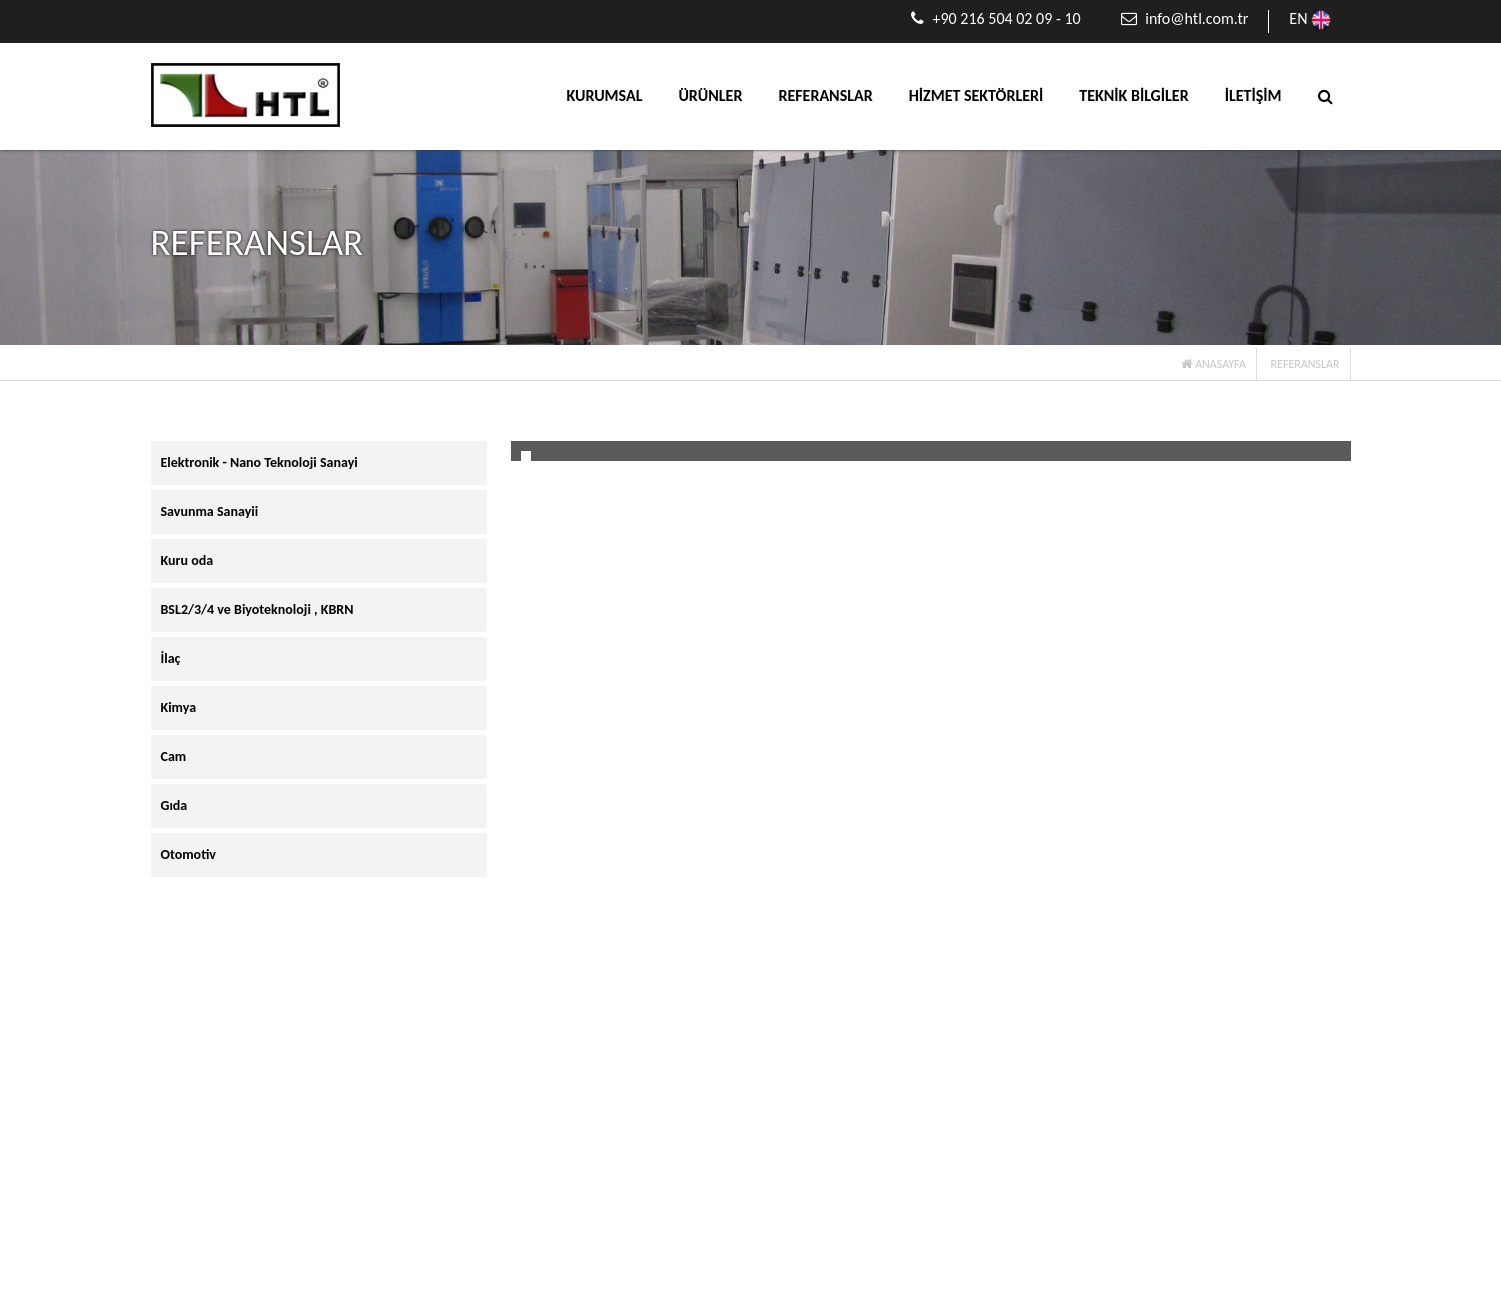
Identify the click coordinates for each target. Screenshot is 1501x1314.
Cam (174, 756)
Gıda (174, 805)
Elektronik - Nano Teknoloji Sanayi (259, 462)
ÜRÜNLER (710, 95)
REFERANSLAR (825, 95)
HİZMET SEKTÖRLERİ (976, 95)
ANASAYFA (1213, 364)
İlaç (171, 658)
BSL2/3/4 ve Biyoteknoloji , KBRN (257, 609)
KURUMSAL (605, 95)
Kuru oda (187, 560)
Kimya (179, 707)
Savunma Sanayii (210, 511)
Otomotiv (188, 854)
